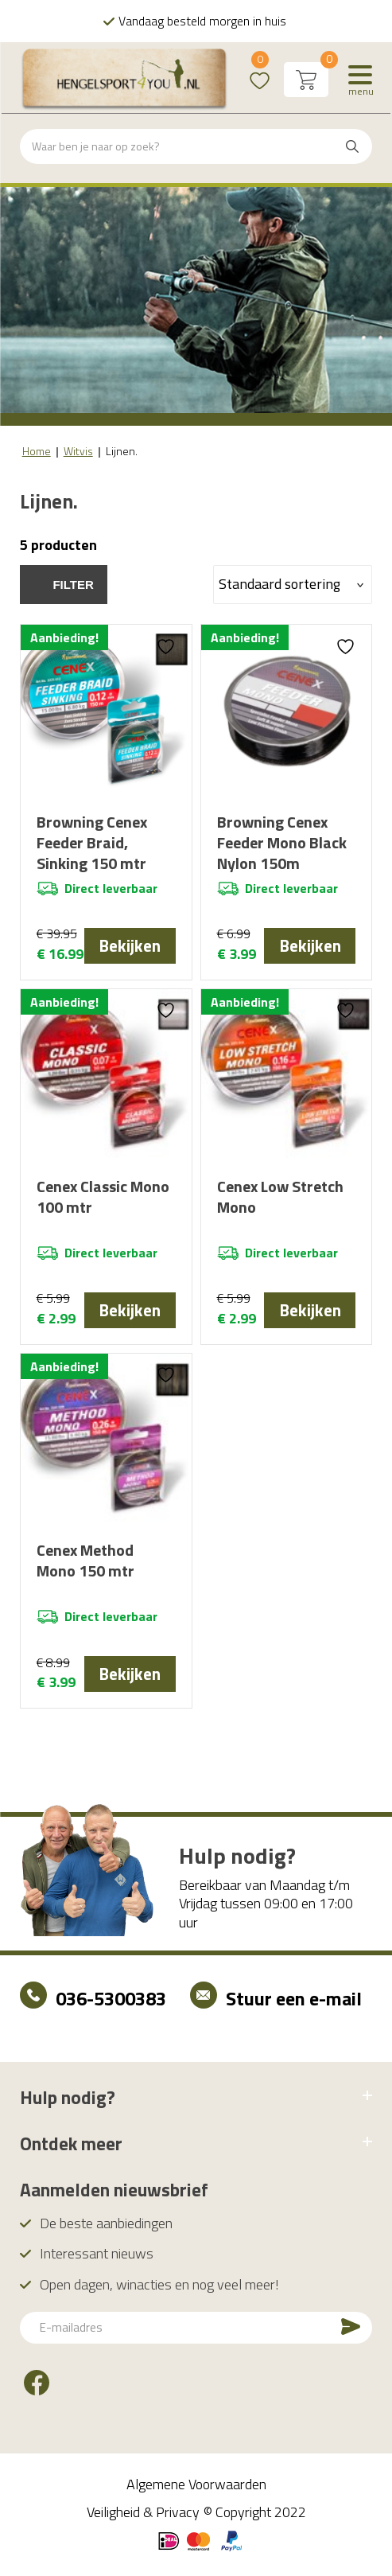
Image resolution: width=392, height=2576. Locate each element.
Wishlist (260, 69)
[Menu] (360, 79)
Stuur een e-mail (294, 2003)
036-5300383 (111, 2003)
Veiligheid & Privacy (143, 2517)
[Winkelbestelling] (292, 584)
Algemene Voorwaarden (196, 2489)
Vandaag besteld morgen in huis (202, 20)
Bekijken (130, 945)
